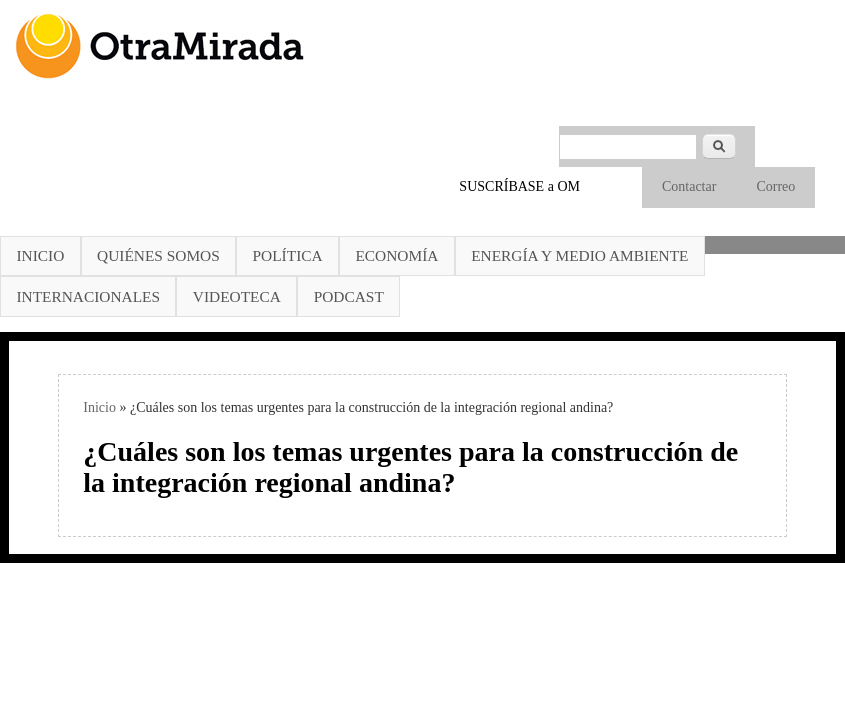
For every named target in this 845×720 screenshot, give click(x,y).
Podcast (349, 296)
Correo (775, 186)
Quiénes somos (158, 255)
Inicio (40, 255)
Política (288, 255)
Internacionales (88, 296)
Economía (396, 255)
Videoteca (237, 296)
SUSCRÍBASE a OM (519, 186)
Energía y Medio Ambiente (579, 255)
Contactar (689, 186)
